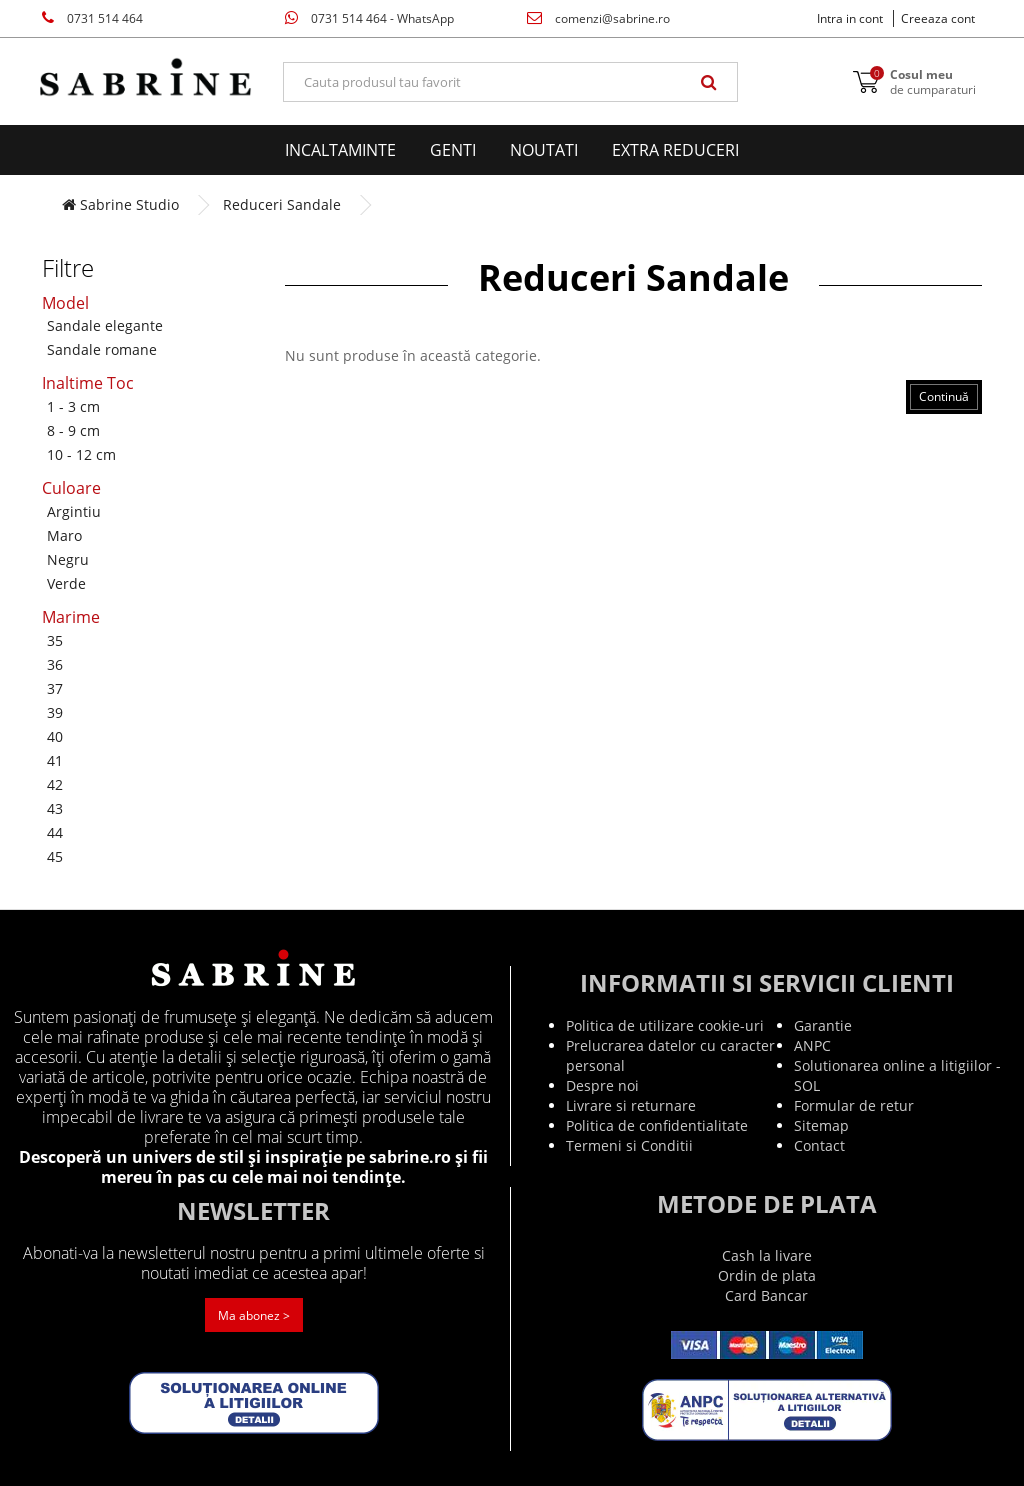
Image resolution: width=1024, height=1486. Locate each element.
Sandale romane (102, 349)
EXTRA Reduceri (675, 150)
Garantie (823, 1025)
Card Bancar (766, 1295)
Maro (64, 535)
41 (55, 760)
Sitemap (821, 1125)
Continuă (944, 396)
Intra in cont (850, 18)
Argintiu (74, 511)
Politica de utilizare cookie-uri (665, 1025)
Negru (68, 559)
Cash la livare (767, 1255)
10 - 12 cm (81, 454)
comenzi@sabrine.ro (598, 18)
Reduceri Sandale (282, 204)
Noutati (544, 150)
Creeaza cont (938, 18)
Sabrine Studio (120, 204)
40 (55, 736)
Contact (819, 1145)
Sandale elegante (105, 325)
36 (55, 664)
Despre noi (602, 1085)
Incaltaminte (340, 150)
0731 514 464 (92, 18)
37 (55, 688)
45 (55, 856)
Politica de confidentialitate (657, 1125)
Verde (66, 583)
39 (55, 712)
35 (55, 640)
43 (55, 808)
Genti (453, 150)
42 (55, 784)
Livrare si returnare (631, 1105)
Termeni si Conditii (629, 1145)
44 (55, 832)
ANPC (812, 1045)
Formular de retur (854, 1105)
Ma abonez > (254, 1315)
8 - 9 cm (73, 430)
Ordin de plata (767, 1275)
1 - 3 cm (73, 406)
